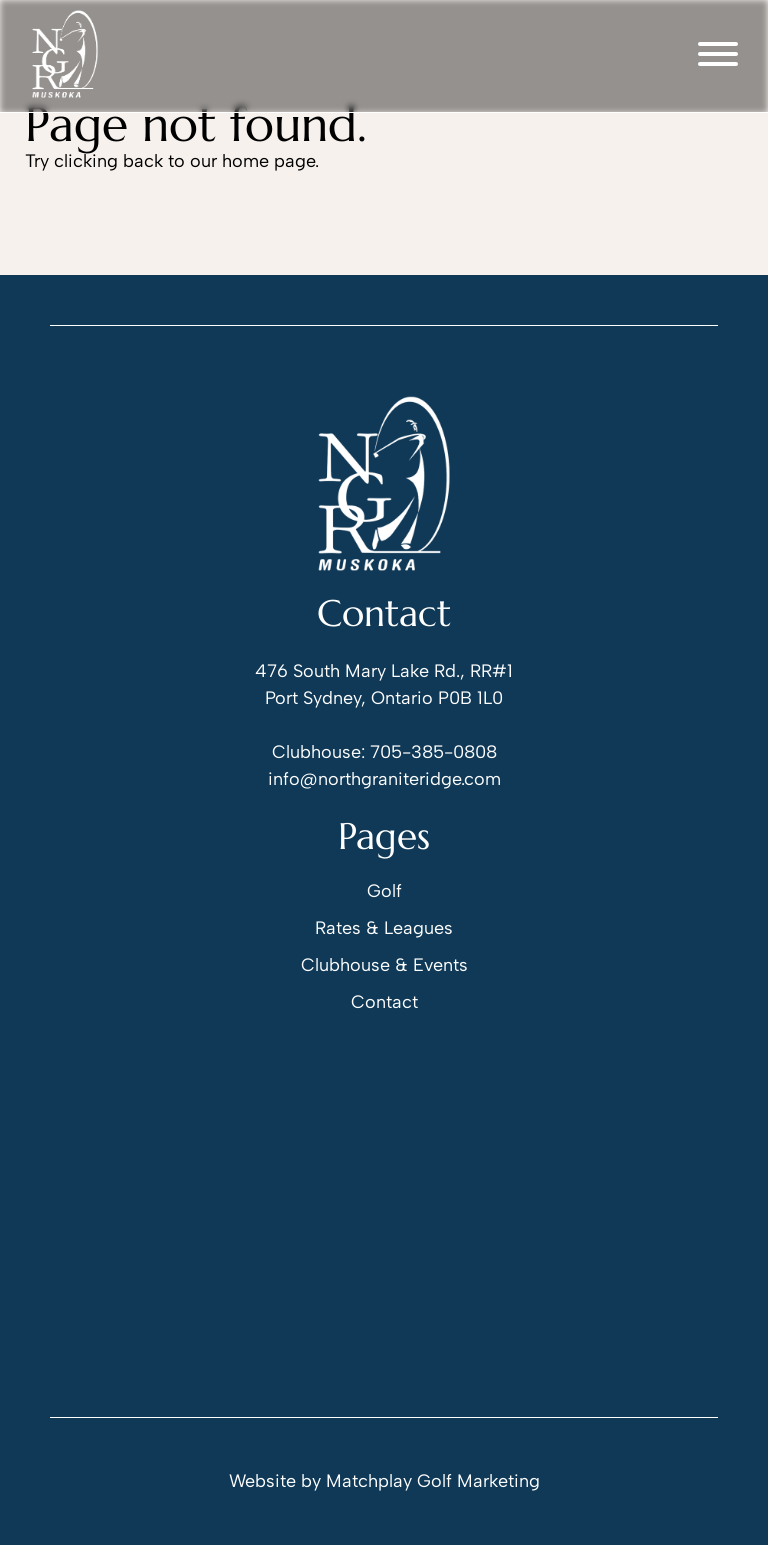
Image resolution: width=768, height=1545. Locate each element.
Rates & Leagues (384, 928)
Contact (384, 1002)
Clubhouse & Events (384, 965)
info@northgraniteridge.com (384, 779)
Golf (384, 891)
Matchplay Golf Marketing (433, 1481)
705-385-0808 (433, 752)
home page (268, 161)
